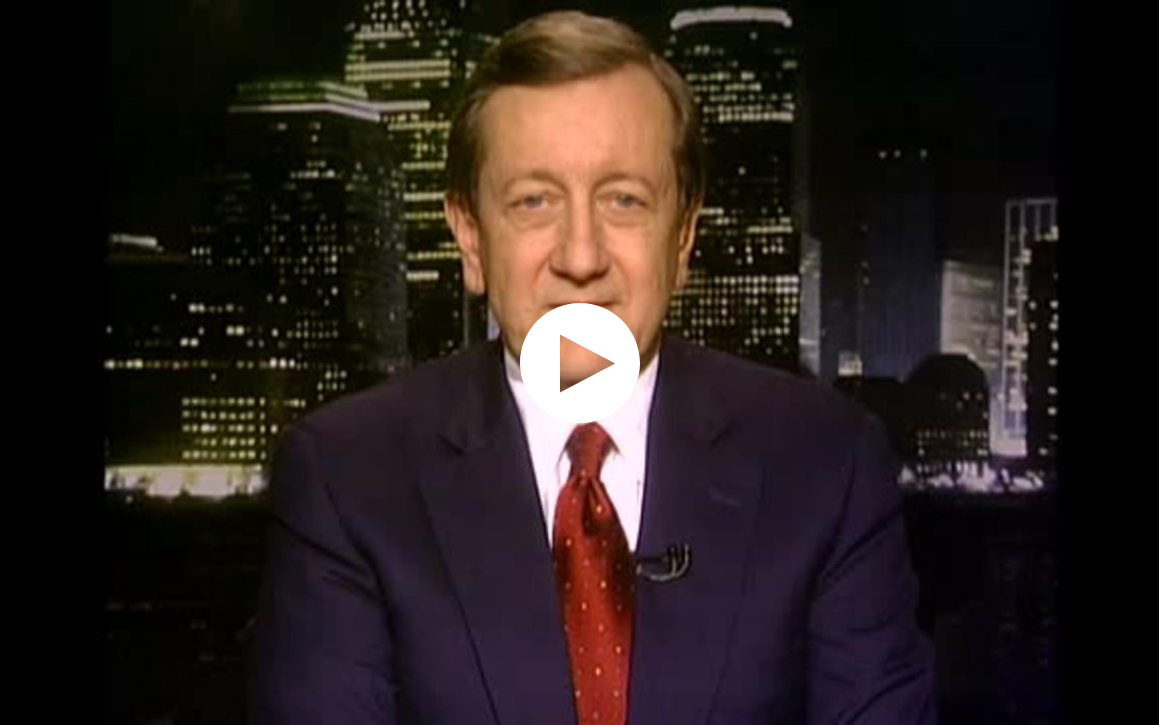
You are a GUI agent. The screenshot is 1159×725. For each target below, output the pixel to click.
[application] (579, 362)
